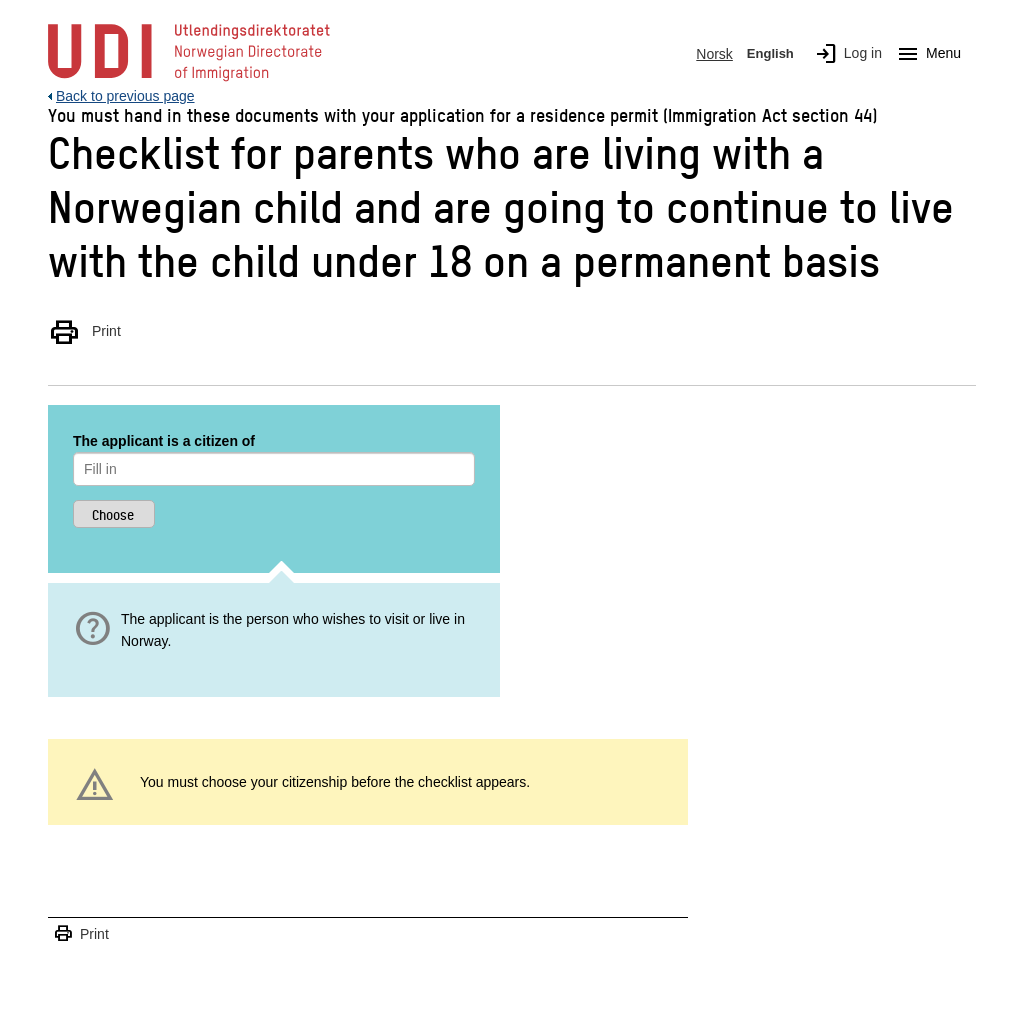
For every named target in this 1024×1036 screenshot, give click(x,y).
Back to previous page (125, 96)
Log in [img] (845, 54)
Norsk (714, 54)
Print (84, 331)
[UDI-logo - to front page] (189, 80)
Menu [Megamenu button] (925, 54)
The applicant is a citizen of (164, 441)
